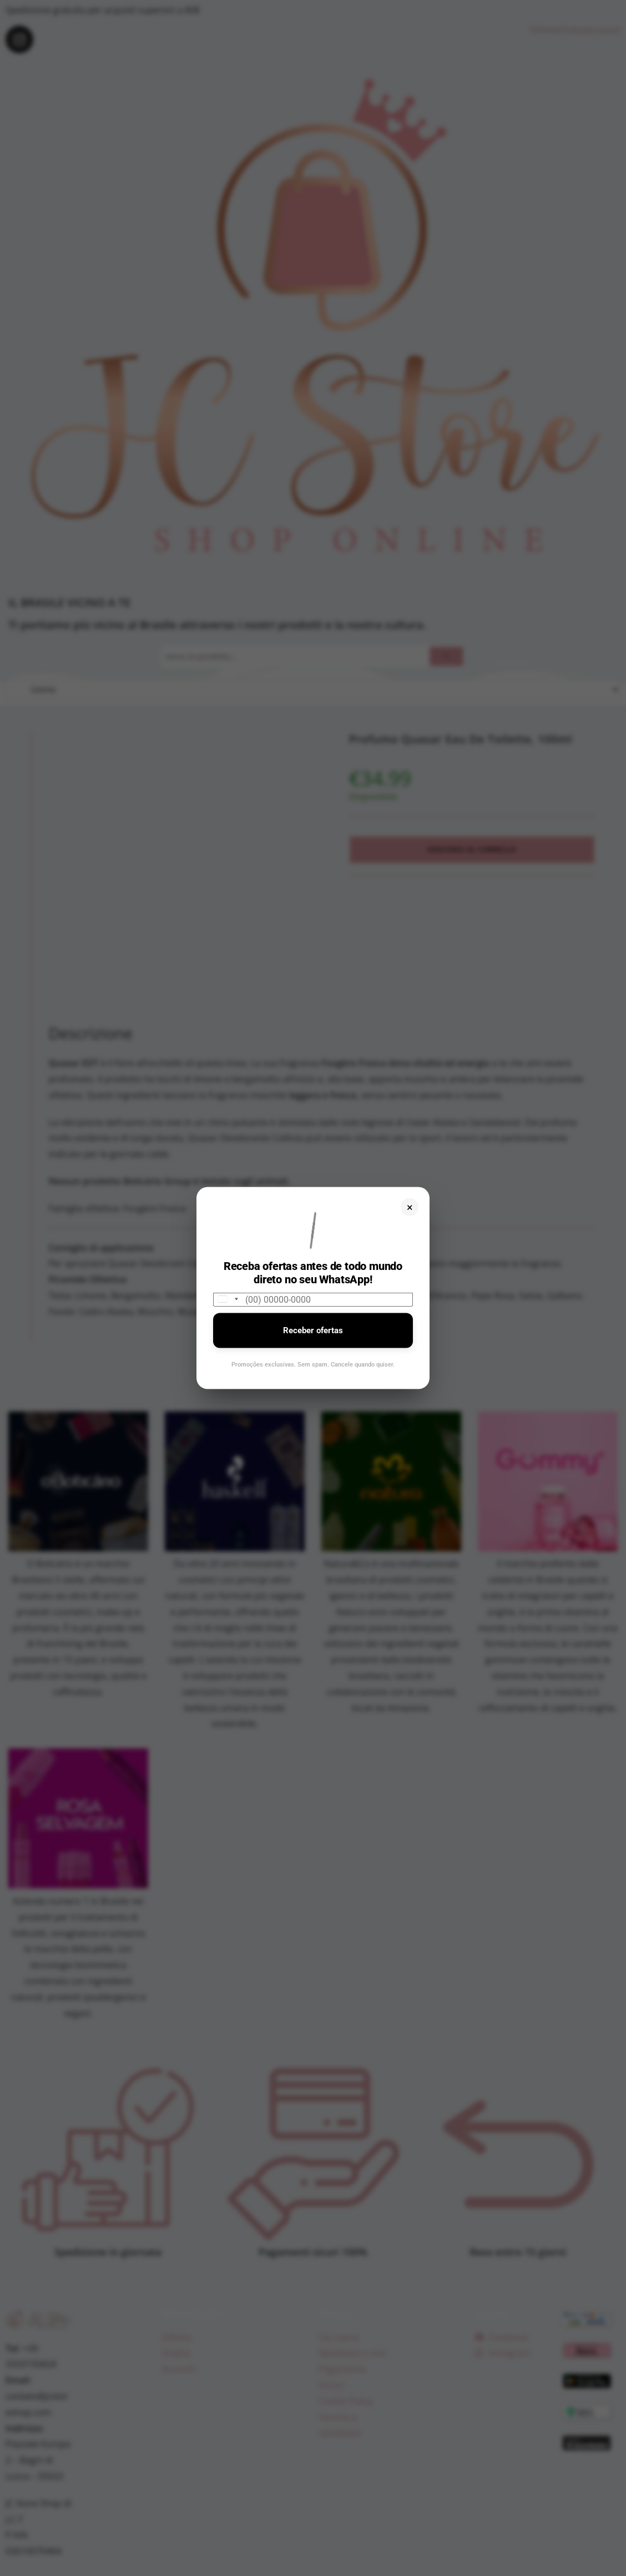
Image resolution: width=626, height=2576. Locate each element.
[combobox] (227, 1299)
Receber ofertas (313, 1330)
